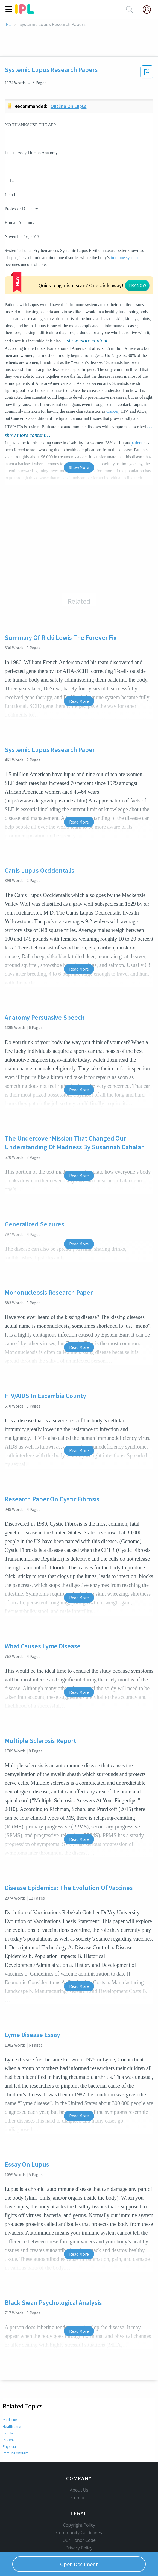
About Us (79, 2459)
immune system (124, 257)
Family (8, 2392)
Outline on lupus (69, 106)
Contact (79, 2466)
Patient (8, 2399)
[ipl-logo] (24, 12)
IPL (7, 24)
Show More (79, 427)
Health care (12, 2386)
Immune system (16, 2413)
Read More (79, 661)
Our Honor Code (79, 2509)
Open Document (79, 2564)
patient (136, 402)
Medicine (10, 2379)
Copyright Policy (79, 2494)
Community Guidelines (79, 2501)
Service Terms (79, 2524)
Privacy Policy (79, 2517)
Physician (10, 2406)
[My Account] (149, 9)
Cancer (112, 371)
